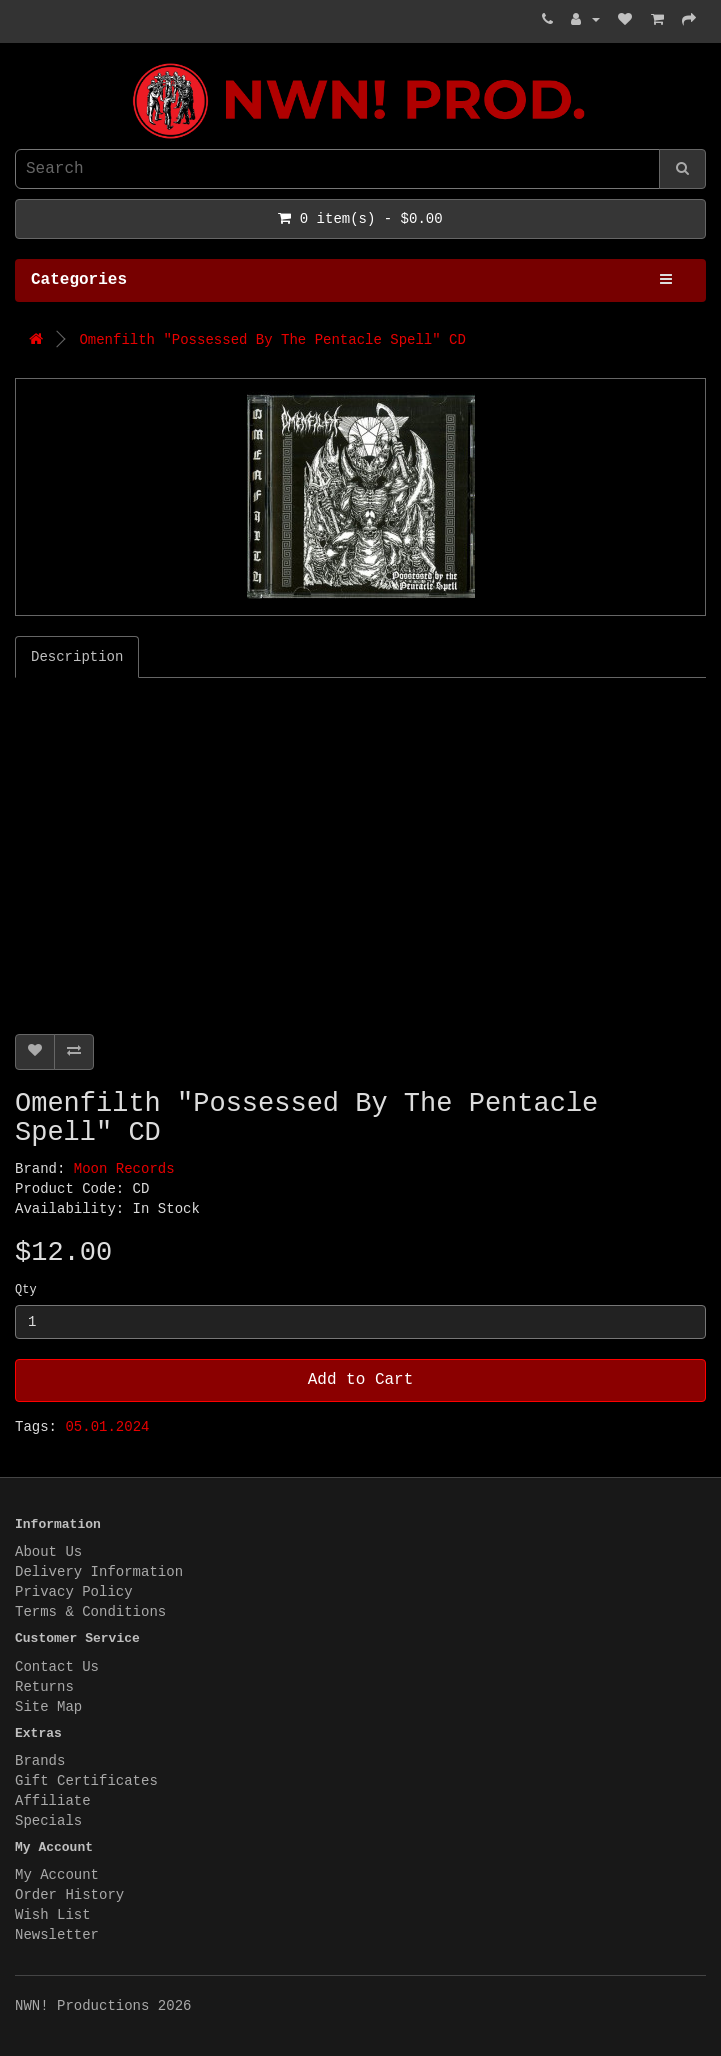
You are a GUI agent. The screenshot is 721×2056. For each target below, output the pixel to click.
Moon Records (124, 1169)
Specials (48, 1821)
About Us (48, 1552)
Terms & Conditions (90, 1612)
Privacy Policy (74, 1592)
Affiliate (53, 1801)
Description (77, 657)
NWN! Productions (20, 63)
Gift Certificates (86, 1781)
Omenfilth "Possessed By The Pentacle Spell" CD (272, 340)
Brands (40, 1761)
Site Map (48, 1707)
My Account (57, 1875)
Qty (26, 1290)
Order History (69, 1895)
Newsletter (57, 1935)
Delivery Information (99, 1572)
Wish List (53, 1915)
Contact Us (57, 1667)
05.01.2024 (107, 1427)
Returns (44, 1687)
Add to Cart (361, 1380)
